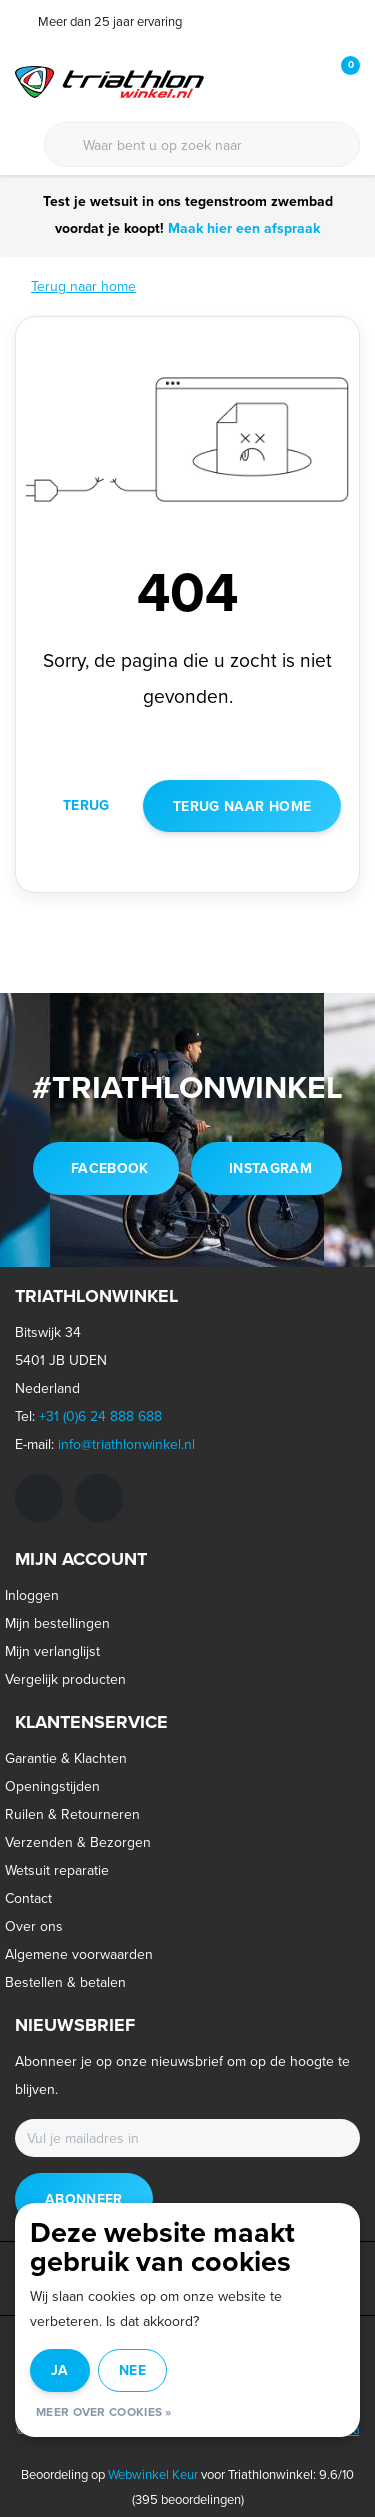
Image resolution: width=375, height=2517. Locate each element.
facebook (110, 1168)
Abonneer (84, 2199)
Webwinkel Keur (153, 2474)
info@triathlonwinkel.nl (126, 1444)
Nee (132, 2370)
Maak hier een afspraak (242, 228)
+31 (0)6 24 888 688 (100, 1416)
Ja (60, 2370)
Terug (86, 805)
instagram (270, 1168)
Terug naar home (242, 806)
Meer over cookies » (104, 2411)
